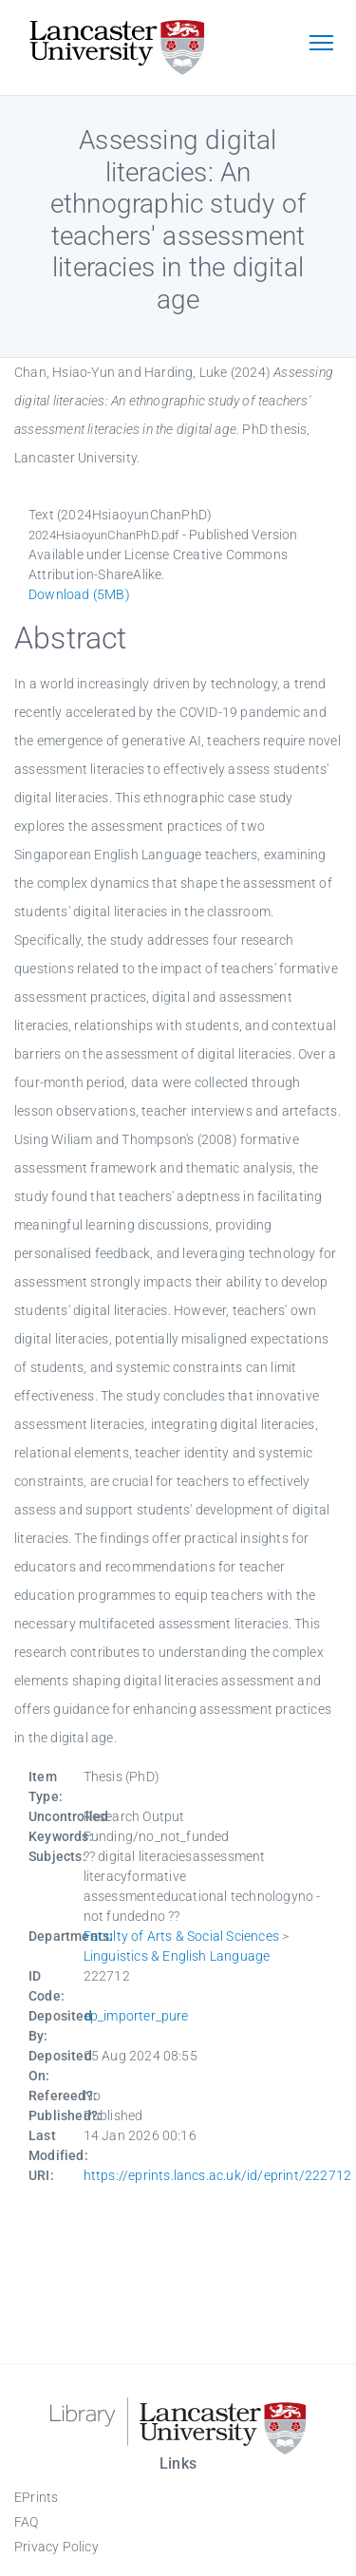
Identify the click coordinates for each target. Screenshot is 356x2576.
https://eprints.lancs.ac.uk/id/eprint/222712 (218, 2175)
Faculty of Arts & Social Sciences (182, 1936)
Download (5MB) (79, 594)
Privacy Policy (56, 2546)
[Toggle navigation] (321, 45)
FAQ (26, 2521)
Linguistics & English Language (177, 1956)
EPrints (36, 2497)
